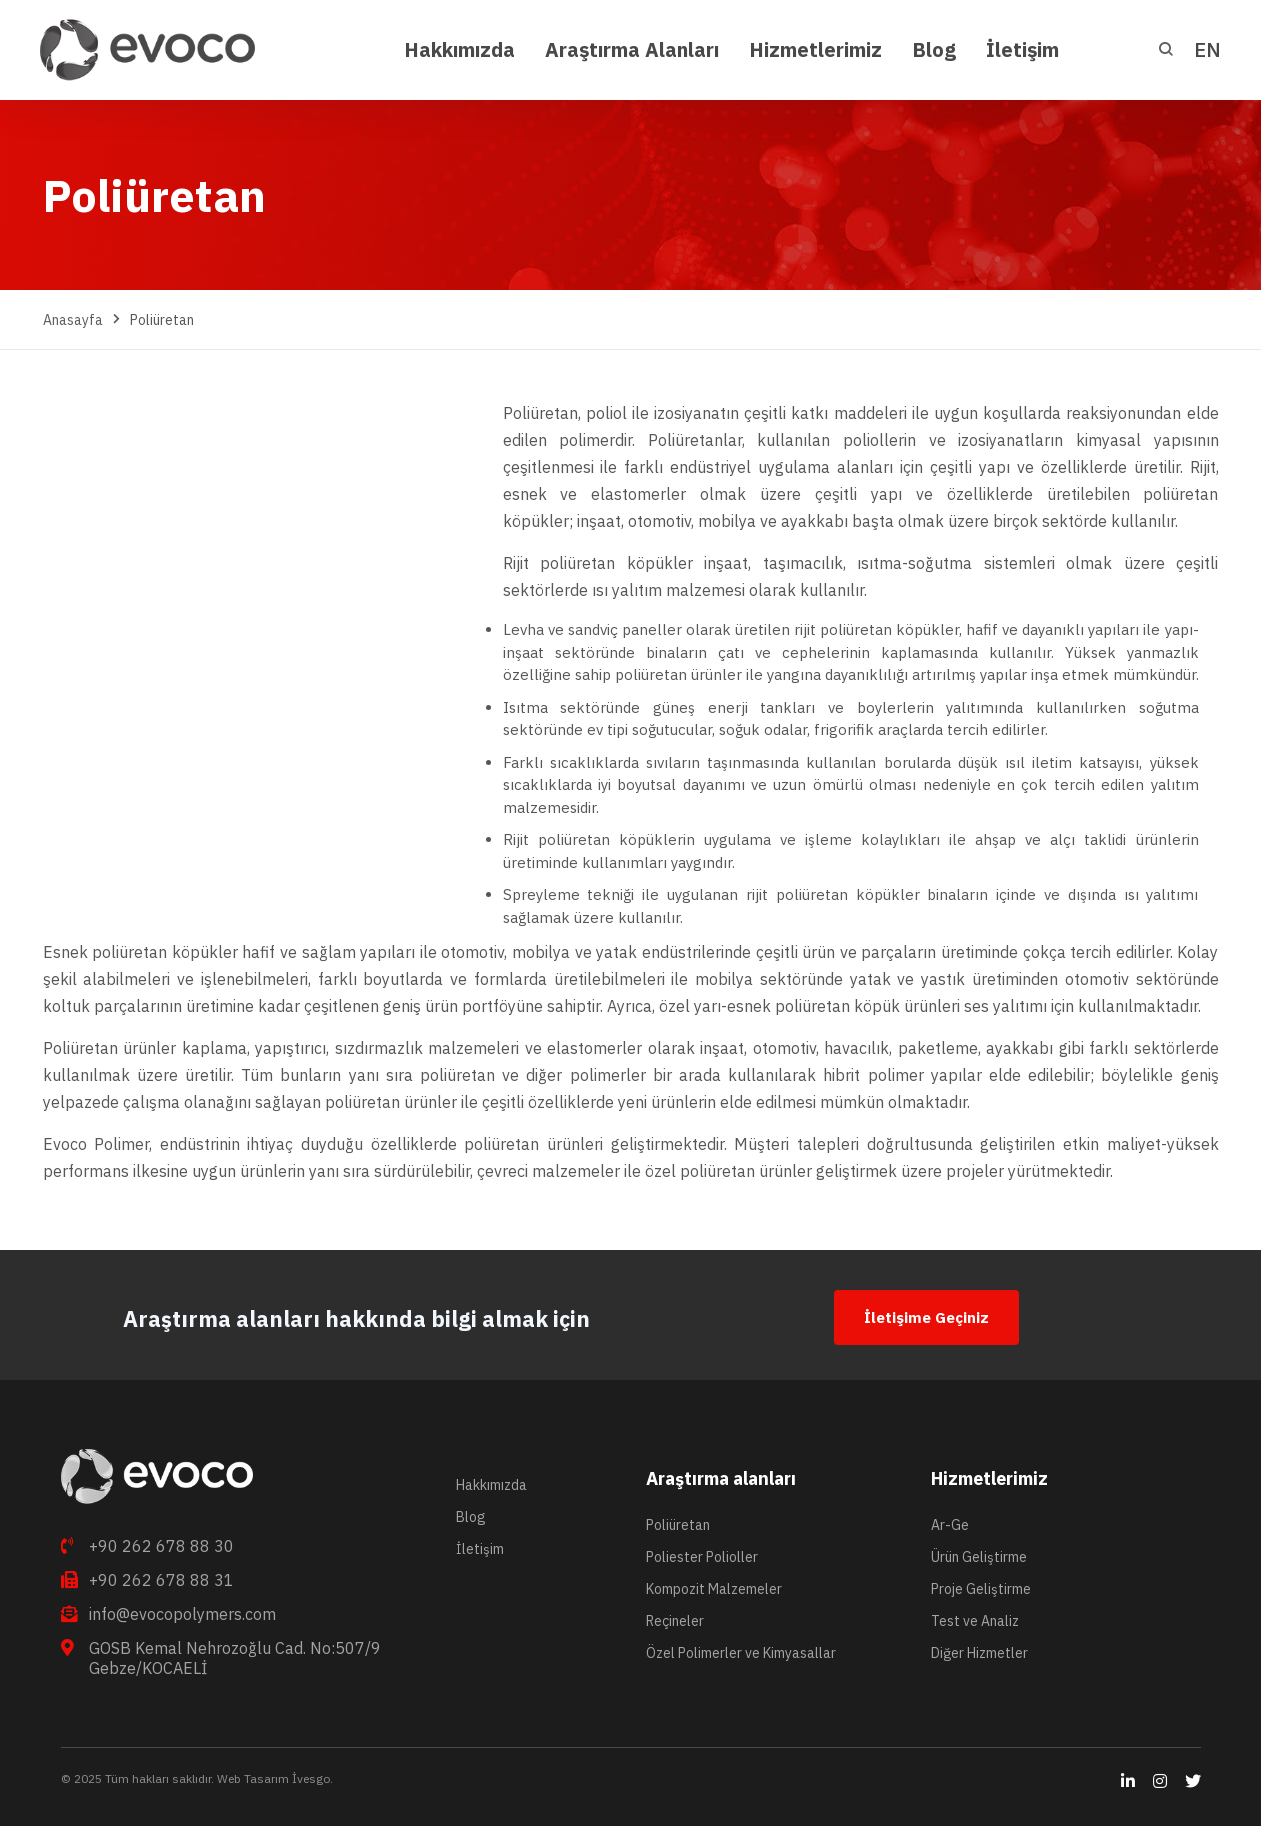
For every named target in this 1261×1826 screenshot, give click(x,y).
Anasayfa (73, 320)
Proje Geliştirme (981, 1589)
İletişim (480, 1549)
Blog (471, 1517)
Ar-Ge (950, 1525)
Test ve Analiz (975, 1621)
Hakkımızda (491, 1485)
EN (1207, 49)
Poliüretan (678, 1525)
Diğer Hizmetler (979, 1653)
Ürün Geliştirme (979, 1557)
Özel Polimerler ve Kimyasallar (741, 1653)
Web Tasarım (251, 1778)
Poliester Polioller (702, 1557)
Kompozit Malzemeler (714, 1589)
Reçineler (675, 1621)
